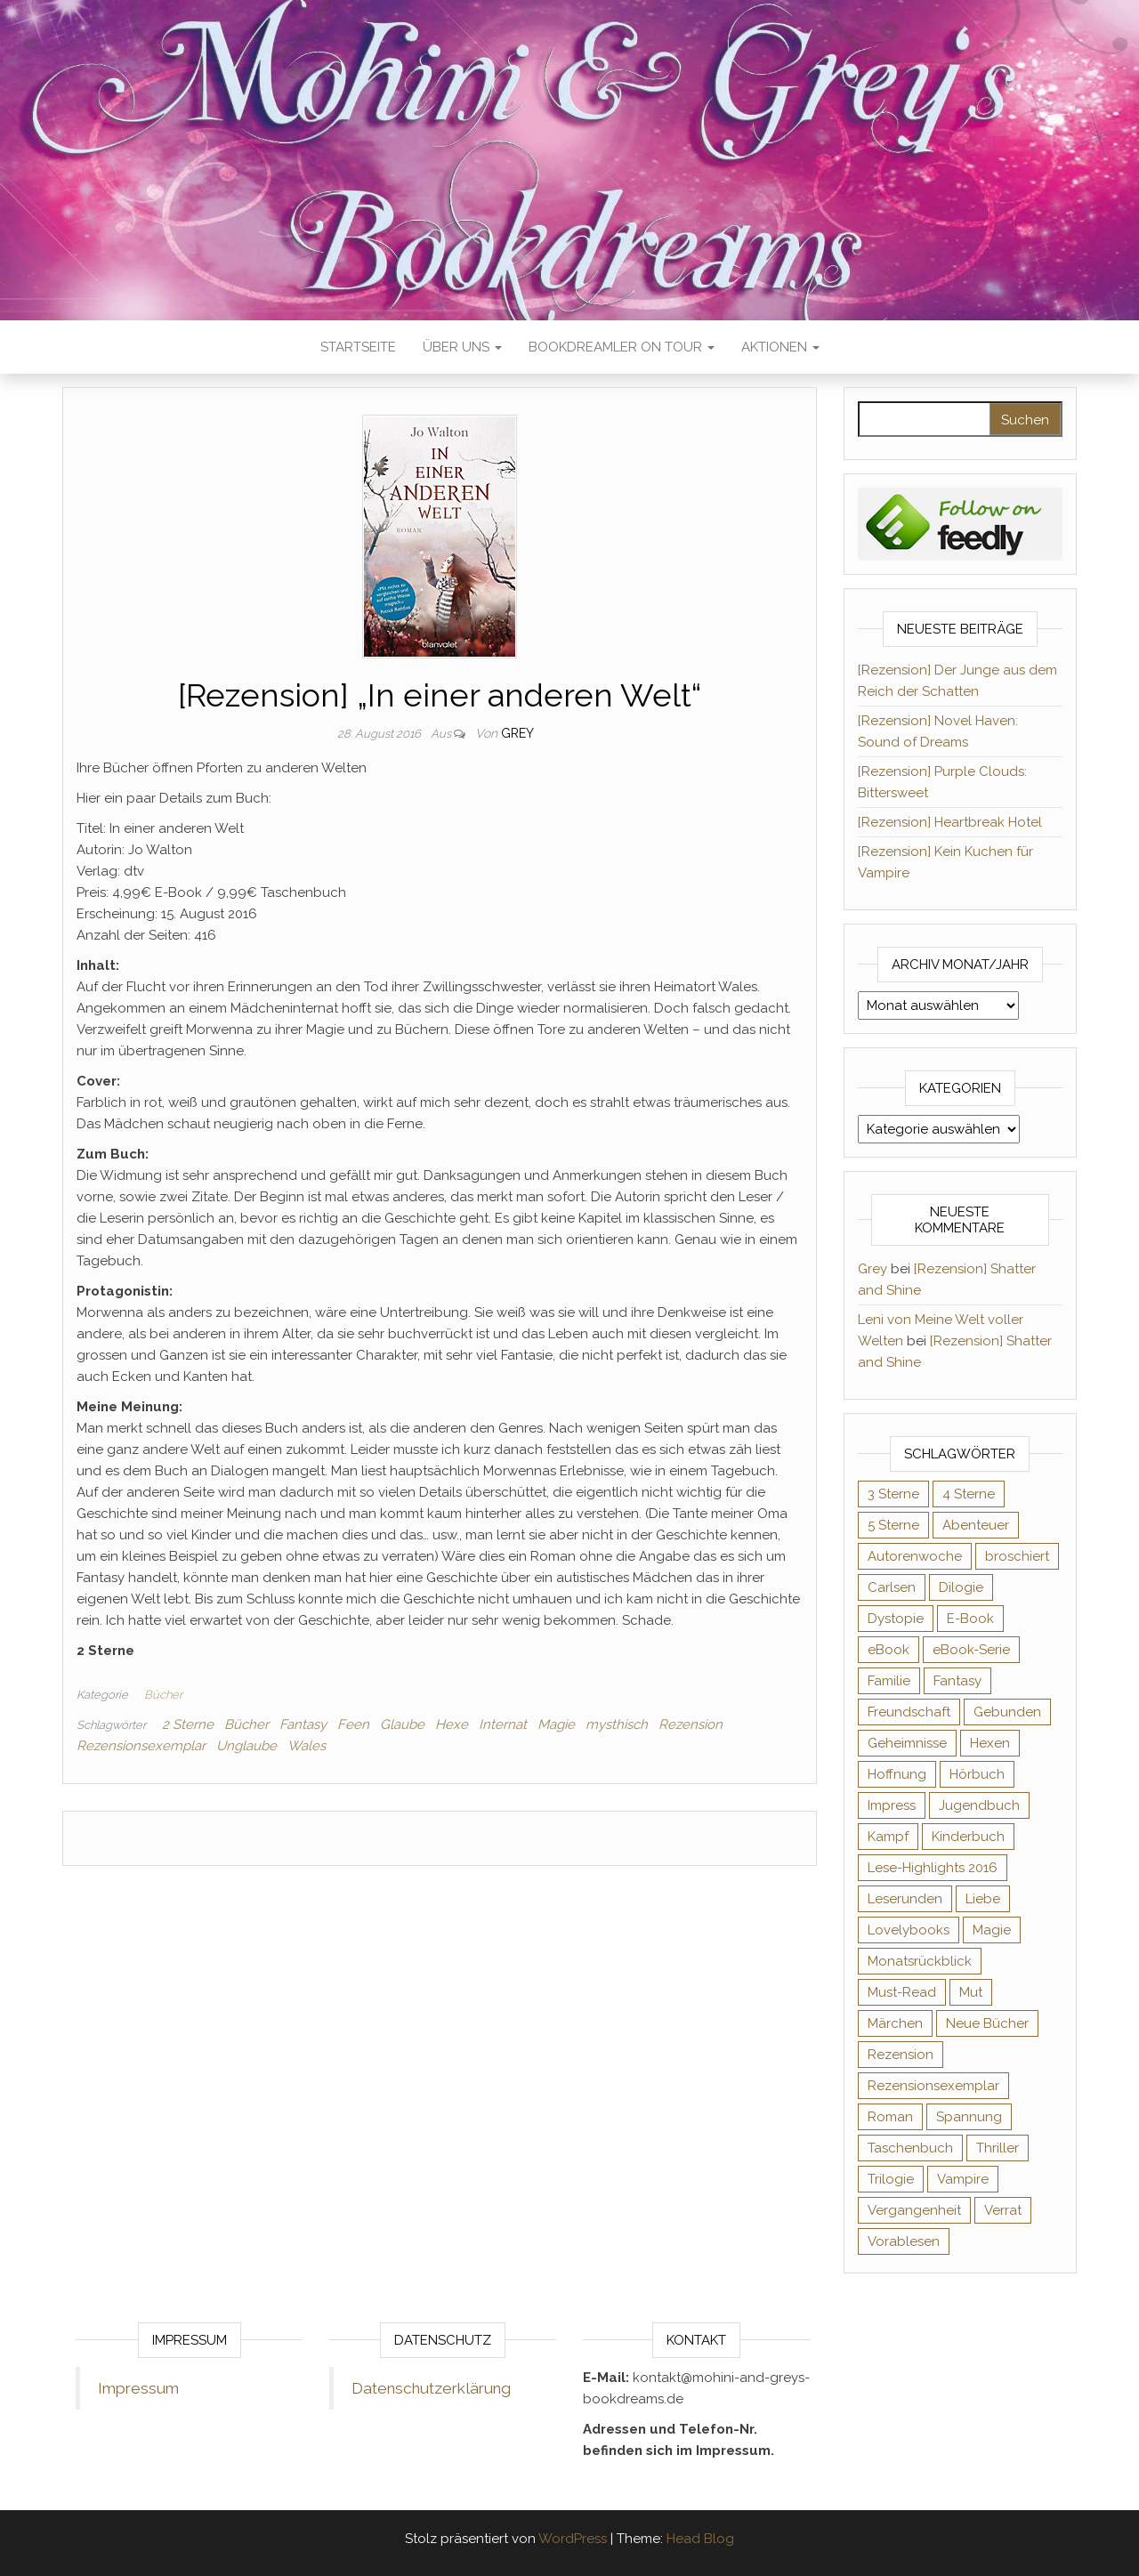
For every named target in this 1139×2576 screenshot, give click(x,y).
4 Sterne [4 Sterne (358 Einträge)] (968, 1494)
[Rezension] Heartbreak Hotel (950, 822)
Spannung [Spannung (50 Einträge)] (969, 2117)
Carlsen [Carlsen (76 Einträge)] (892, 1587)
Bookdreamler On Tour (622, 347)
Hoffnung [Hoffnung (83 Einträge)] (897, 1774)
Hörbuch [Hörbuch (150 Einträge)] (977, 1774)
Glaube (402, 1724)
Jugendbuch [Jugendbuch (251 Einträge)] (979, 1805)
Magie (556, 1724)
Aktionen (780, 347)
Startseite (358, 347)
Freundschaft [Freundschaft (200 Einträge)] (909, 1712)
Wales (306, 1746)
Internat (503, 1724)
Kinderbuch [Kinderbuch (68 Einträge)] (968, 1837)
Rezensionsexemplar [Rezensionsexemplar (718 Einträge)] (933, 2086)
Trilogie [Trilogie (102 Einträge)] (891, 2179)
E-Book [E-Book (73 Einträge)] (970, 1619)
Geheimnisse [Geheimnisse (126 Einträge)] (907, 1743)
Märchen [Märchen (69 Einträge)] (895, 2023)
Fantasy (303, 1724)
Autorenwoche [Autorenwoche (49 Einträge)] (915, 1556)
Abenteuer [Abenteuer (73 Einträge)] (975, 1525)
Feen (353, 1724)
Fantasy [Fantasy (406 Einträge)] (957, 1681)
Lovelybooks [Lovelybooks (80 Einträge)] (908, 1930)
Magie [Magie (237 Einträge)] (992, 1930)
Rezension (690, 1724)
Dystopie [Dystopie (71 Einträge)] (896, 1619)
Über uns (462, 347)
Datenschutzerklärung (431, 2388)
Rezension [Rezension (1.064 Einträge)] (900, 2055)
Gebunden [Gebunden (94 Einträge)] (1007, 1712)
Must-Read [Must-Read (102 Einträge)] (902, 1992)
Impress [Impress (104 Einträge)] (892, 1805)
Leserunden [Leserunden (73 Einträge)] (905, 1899)
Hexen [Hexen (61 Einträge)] (990, 1743)
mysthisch (617, 1724)
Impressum (138, 2388)
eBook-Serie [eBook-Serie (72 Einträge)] (971, 1650)
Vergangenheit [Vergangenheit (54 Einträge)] (914, 2210)
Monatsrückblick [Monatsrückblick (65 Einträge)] (920, 1961)
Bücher (163, 1694)
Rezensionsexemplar (141, 1746)
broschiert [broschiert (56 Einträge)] (1017, 1556)
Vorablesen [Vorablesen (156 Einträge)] (904, 2241)
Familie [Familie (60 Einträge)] (889, 1681)
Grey (517, 733)
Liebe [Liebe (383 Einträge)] (982, 1899)
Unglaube (246, 1746)
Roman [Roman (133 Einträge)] (890, 2117)
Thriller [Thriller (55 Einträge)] (997, 2148)
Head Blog (700, 2539)
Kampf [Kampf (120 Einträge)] (888, 1837)
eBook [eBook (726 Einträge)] (888, 1650)
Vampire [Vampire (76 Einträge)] (963, 2179)
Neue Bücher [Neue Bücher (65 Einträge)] (987, 2023)
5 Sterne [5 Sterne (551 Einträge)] (893, 1525)
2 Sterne (188, 1724)
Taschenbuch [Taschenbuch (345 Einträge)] (910, 2148)
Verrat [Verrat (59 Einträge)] (1003, 2210)
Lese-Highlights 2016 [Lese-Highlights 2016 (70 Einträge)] (933, 1868)
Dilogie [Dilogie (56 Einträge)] (961, 1587)
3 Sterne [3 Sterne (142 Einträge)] (893, 1494)
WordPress (572, 2539)
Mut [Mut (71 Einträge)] (970, 1992)
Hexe (451, 1724)
